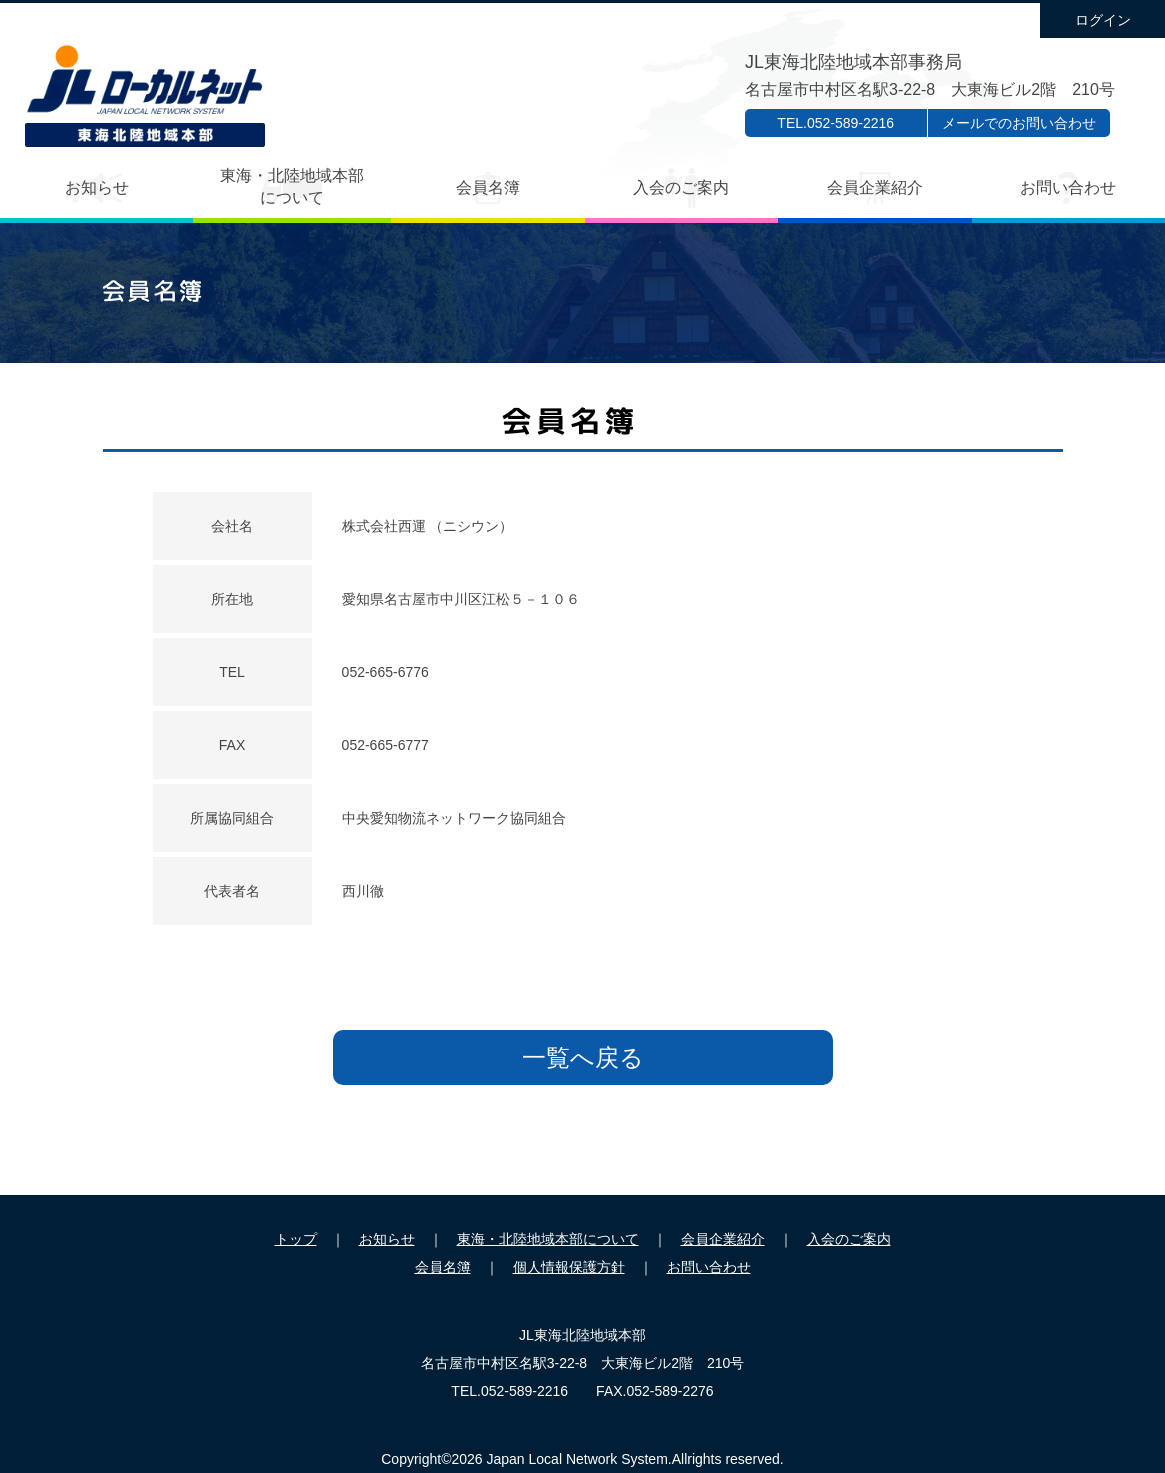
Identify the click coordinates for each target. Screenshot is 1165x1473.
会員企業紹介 (875, 187)
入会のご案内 (681, 187)
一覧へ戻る (583, 1057)
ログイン (1103, 20)
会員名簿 (488, 187)
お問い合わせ (1068, 187)
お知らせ (97, 187)
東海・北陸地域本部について (292, 186)
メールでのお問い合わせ (1019, 123)
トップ (296, 1239)
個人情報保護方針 (569, 1267)
